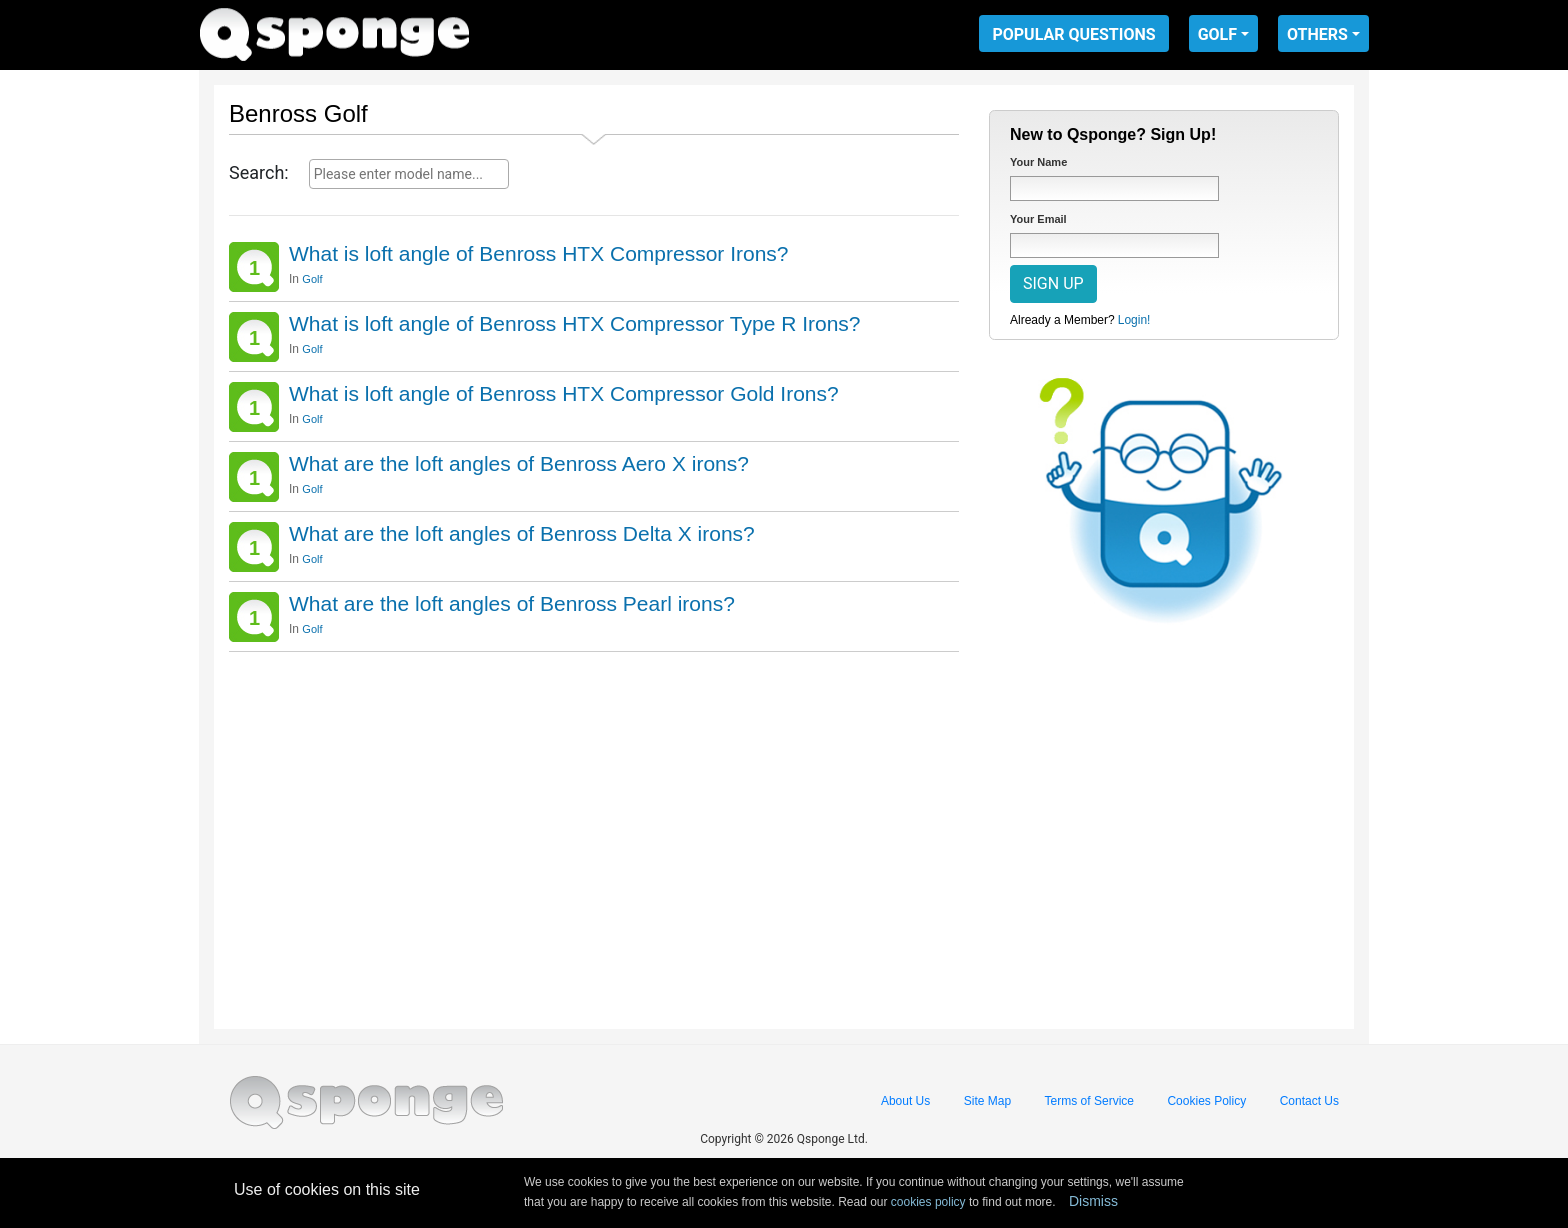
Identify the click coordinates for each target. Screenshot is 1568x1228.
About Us (905, 1101)
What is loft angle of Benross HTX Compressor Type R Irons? (575, 323)
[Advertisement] (594, 833)
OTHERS (1317, 34)
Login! (1134, 320)
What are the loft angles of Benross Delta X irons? (522, 533)
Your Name (1038, 162)
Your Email (1038, 219)
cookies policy (928, 1202)
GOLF (1217, 34)
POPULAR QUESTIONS (1073, 34)
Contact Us (1309, 1101)
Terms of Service (1089, 1101)
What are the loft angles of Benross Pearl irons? (512, 603)
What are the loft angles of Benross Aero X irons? (519, 463)
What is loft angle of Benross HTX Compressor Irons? (539, 253)
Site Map (987, 1101)
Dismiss (1093, 1201)
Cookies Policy (1206, 1101)
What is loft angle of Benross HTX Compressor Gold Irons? (564, 393)
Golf (312, 279)
